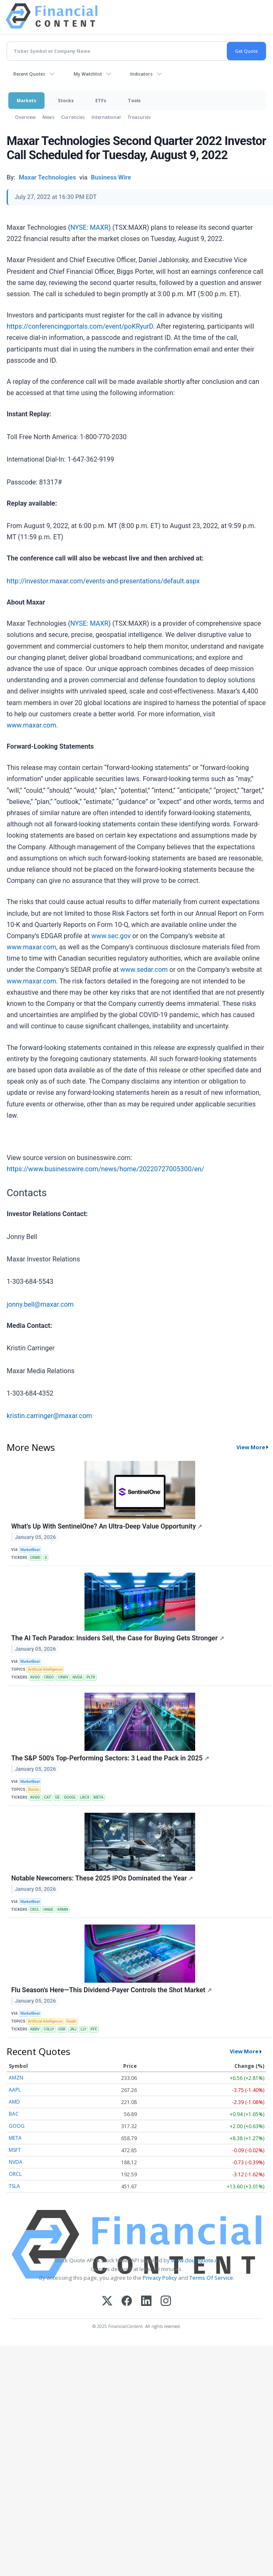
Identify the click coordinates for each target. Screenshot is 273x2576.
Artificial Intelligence (45, 1669)
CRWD (35, 1558)
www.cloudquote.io (195, 2260)
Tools (134, 100)
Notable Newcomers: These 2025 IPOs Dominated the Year (102, 1878)
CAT (47, 1797)
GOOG (17, 2125)
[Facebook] (126, 2301)
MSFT (15, 2149)
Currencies (73, 117)
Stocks (66, 100)
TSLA (14, 2186)
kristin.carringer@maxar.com (49, 1416)
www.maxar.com (31, 725)
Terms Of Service (211, 2277)
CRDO (49, 1677)
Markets (26, 100)
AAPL (15, 2089)
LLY (84, 2029)
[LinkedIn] (146, 2301)
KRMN (62, 1909)
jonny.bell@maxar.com (40, 1304)
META (99, 1797)
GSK (61, 2029)
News (48, 117)
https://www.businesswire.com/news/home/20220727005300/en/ (105, 1169)
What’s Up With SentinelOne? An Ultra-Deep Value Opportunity (106, 1526)
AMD (14, 2101)
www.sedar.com (144, 969)
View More (250, 1447)
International (106, 117)
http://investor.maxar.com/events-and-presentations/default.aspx (103, 581)
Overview (25, 117)
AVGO (35, 1677)
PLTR (91, 1677)
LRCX (84, 1797)
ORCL (15, 2174)
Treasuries (139, 117)
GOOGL (70, 1797)
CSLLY (49, 2029)
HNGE (48, 1909)
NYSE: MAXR (89, 227)
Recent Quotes (29, 74)
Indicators (141, 74)
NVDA (77, 1677)
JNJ (72, 2029)
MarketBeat (30, 1550)
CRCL (34, 1909)
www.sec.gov (111, 936)
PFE (94, 2029)
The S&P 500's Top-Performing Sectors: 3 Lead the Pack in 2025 (110, 1758)
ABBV (35, 2029)
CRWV (63, 1677)
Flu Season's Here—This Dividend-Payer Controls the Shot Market (111, 1990)
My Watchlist (88, 74)
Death (71, 2021)
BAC (14, 2113)
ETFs (100, 100)
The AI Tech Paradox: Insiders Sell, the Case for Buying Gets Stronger (117, 1638)
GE (57, 1797)
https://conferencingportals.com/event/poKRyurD (80, 326)
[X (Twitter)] (107, 2301)
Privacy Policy (160, 2277)
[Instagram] (165, 2301)
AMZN (16, 2077)
